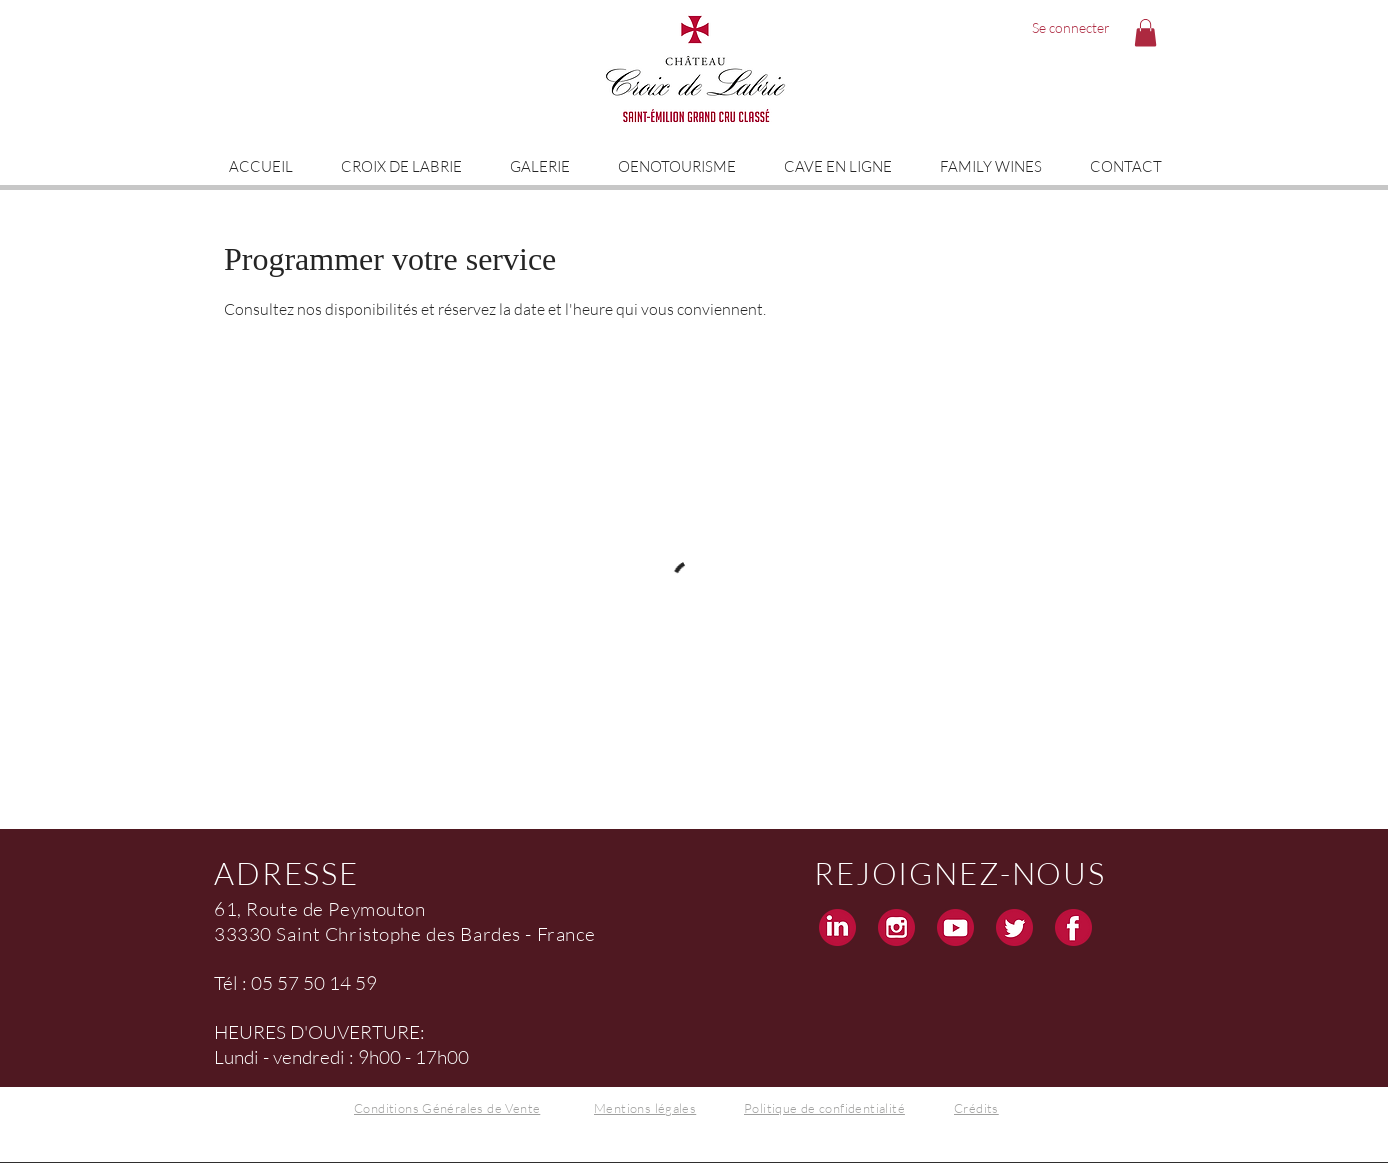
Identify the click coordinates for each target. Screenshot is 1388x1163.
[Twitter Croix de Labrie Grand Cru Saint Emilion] (1014, 927)
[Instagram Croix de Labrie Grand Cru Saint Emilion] (896, 927)
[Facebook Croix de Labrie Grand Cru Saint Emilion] (1073, 927)
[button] (1145, 32)
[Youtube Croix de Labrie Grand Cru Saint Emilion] (955, 927)
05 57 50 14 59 (314, 983)
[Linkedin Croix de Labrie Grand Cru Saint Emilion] (837, 927)
